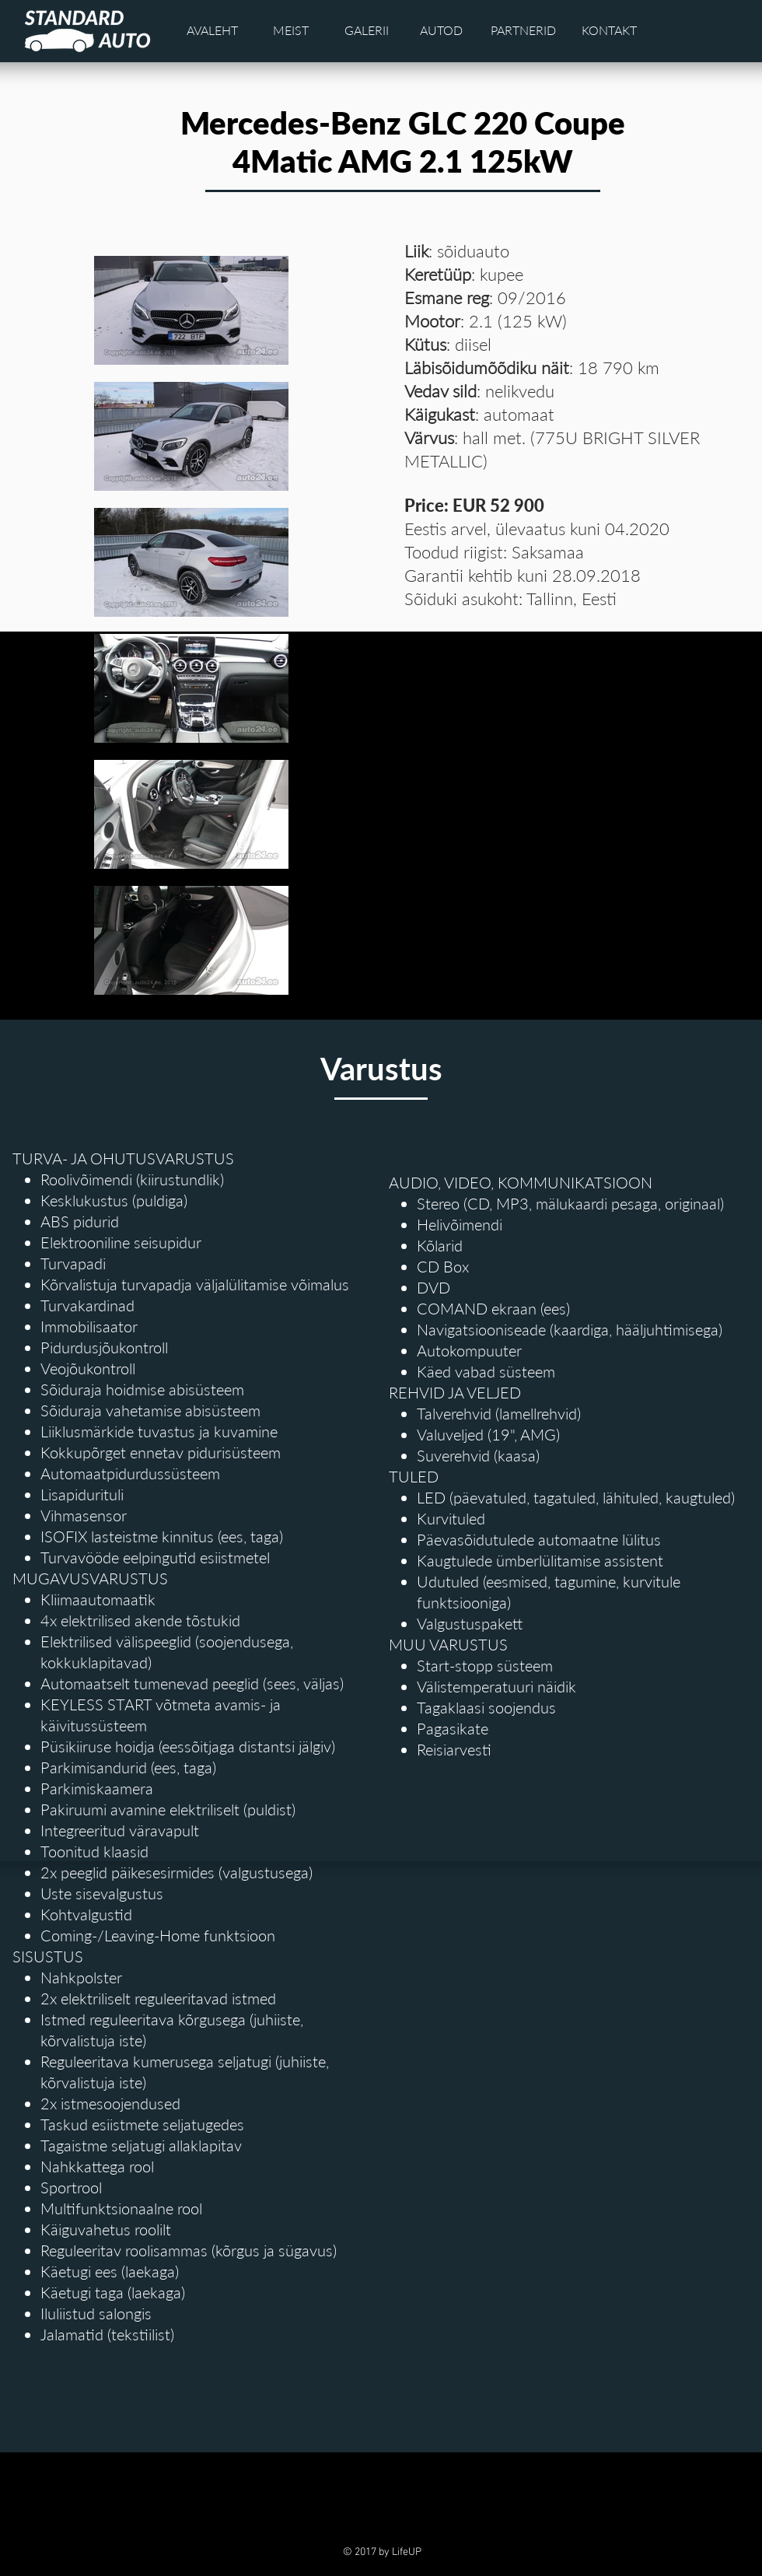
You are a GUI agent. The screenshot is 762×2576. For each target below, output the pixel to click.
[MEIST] (291, 30)
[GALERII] (367, 30)
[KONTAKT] (610, 30)
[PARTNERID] (523, 30)
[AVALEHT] (212, 30)
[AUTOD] (441, 30)
